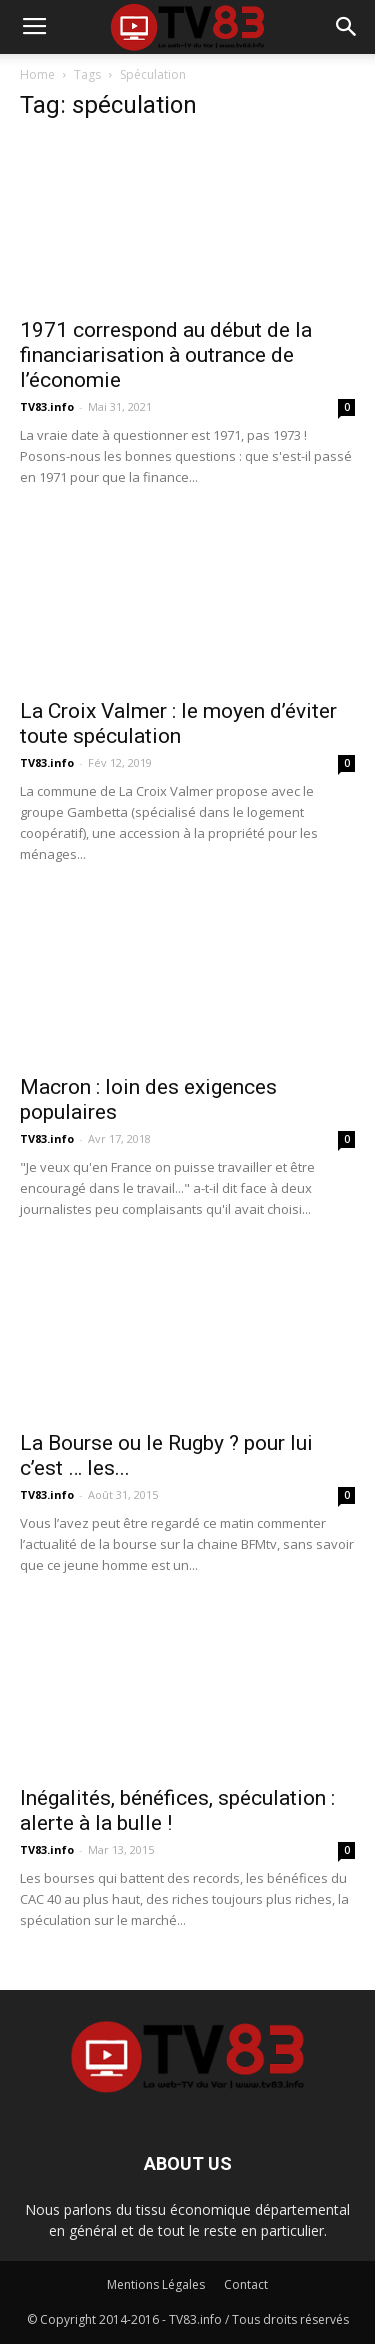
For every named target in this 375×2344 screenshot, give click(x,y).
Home (37, 74)
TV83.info (47, 406)
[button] (347, 27)
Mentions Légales (156, 2284)
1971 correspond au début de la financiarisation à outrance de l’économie (166, 355)
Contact (246, 2284)
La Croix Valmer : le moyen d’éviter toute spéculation (178, 723)
